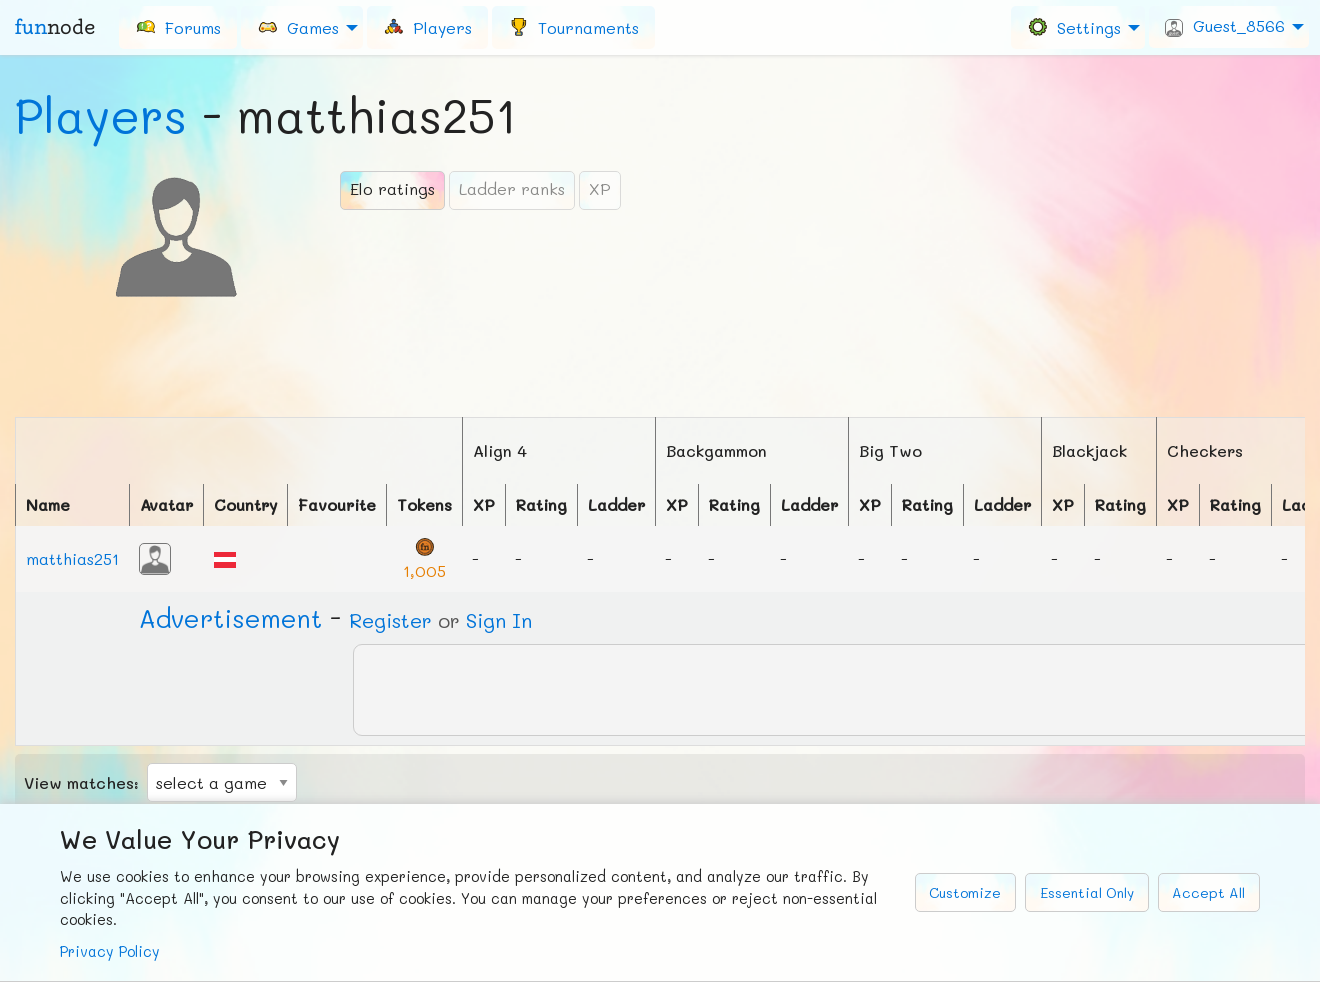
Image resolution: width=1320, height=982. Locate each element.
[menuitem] (178, 27)
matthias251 (72, 558)
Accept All (1208, 892)
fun (55, 27)
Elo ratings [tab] (392, 188)
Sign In (499, 620)
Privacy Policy (110, 951)
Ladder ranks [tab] (512, 188)
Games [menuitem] (298, 26)
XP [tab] (600, 188)
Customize (965, 892)
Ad (230, 618)
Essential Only (1087, 892)
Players (101, 115)
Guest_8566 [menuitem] (1225, 26)
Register (390, 620)
